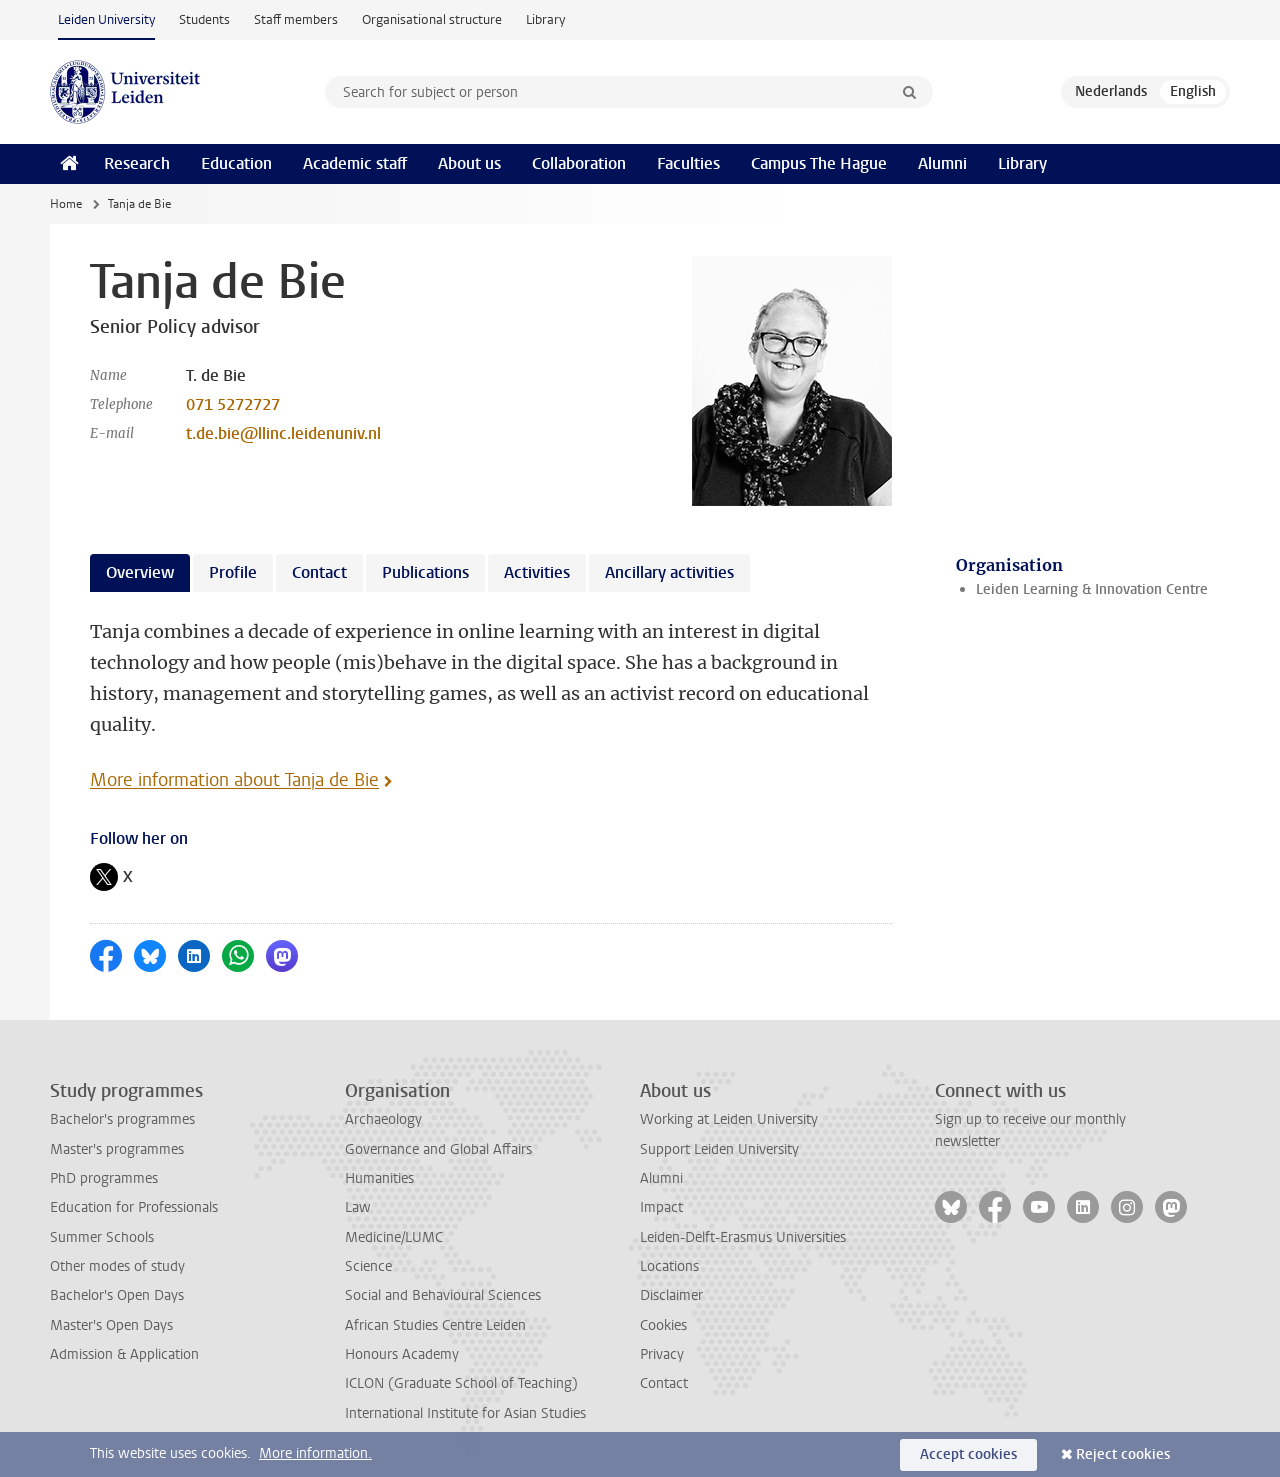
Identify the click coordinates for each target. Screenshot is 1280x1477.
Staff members (296, 19)
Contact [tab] (319, 572)
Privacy (662, 1354)
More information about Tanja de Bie (234, 780)
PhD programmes (104, 1178)
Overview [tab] (140, 572)
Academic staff (355, 163)
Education (236, 163)
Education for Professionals (134, 1207)
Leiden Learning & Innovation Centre (1092, 589)
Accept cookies (968, 1454)
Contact (664, 1383)
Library (545, 19)
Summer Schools (102, 1237)
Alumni (942, 163)
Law (358, 1207)
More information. (315, 1453)
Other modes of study (117, 1266)
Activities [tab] (537, 572)
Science (368, 1266)
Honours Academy (402, 1354)
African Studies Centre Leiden (435, 1325)
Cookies (663, 1325)
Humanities (379, 1178)
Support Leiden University (719, 1149)
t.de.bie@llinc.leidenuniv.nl (283, 433)
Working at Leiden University (729, 1119)
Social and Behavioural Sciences (443, 1295)
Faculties (688, 163)
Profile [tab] (233, 572)
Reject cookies (1123, 1454)
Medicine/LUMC (394, 1237)
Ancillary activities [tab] (669, 572)
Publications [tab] (425, 572)
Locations (669, 1266)
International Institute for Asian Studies (465, 1413)
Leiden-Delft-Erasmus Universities (743, 1237)
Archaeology (383, 1119)
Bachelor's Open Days (117, 1295)
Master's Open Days (111, 1325)
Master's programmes (117, 1149)
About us (469, 163)
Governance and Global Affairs (438, 1149)
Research (137, 163)
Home (66, 204)
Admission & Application (124, 1354)
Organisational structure (432, 19)
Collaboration (579, 163)
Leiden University (106, 19)
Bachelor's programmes (122, 1119)
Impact (661, 1207)
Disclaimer (671, 1295)
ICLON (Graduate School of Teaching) (461, 1383)
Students (204, 19)
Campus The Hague (819, 163)
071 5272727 (233, 404)
